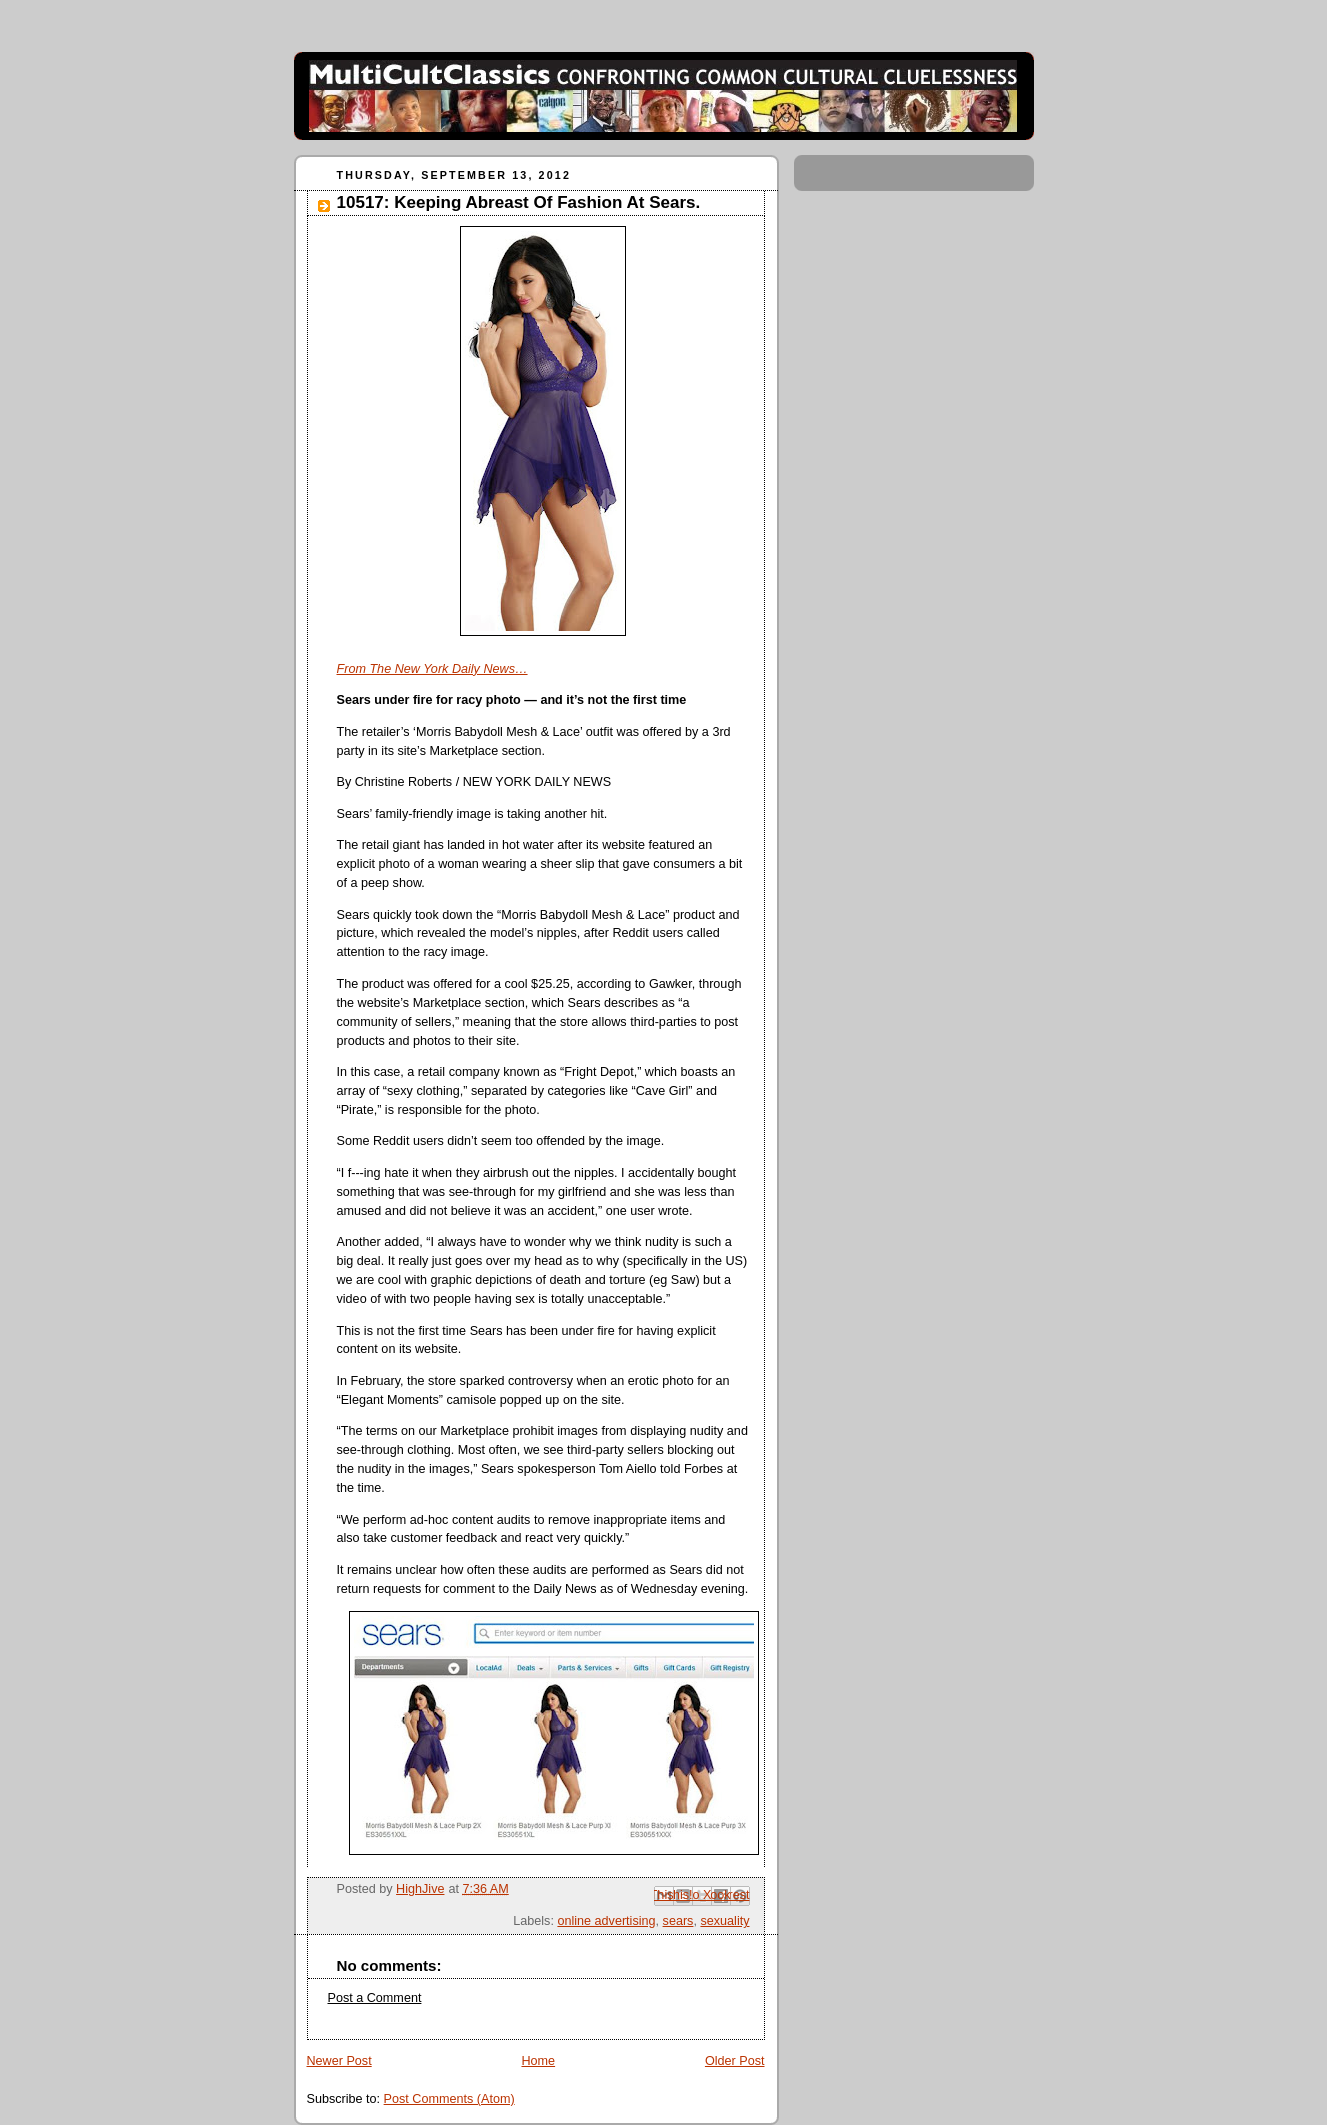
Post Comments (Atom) (449, 2099)
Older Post (735, 2061)
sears (678, 1921)
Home (538, 2061)
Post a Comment (375, 1998)
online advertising (606, 1921)
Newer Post (339, 2061)
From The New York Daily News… (432, 669)
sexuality (724, 1921)
